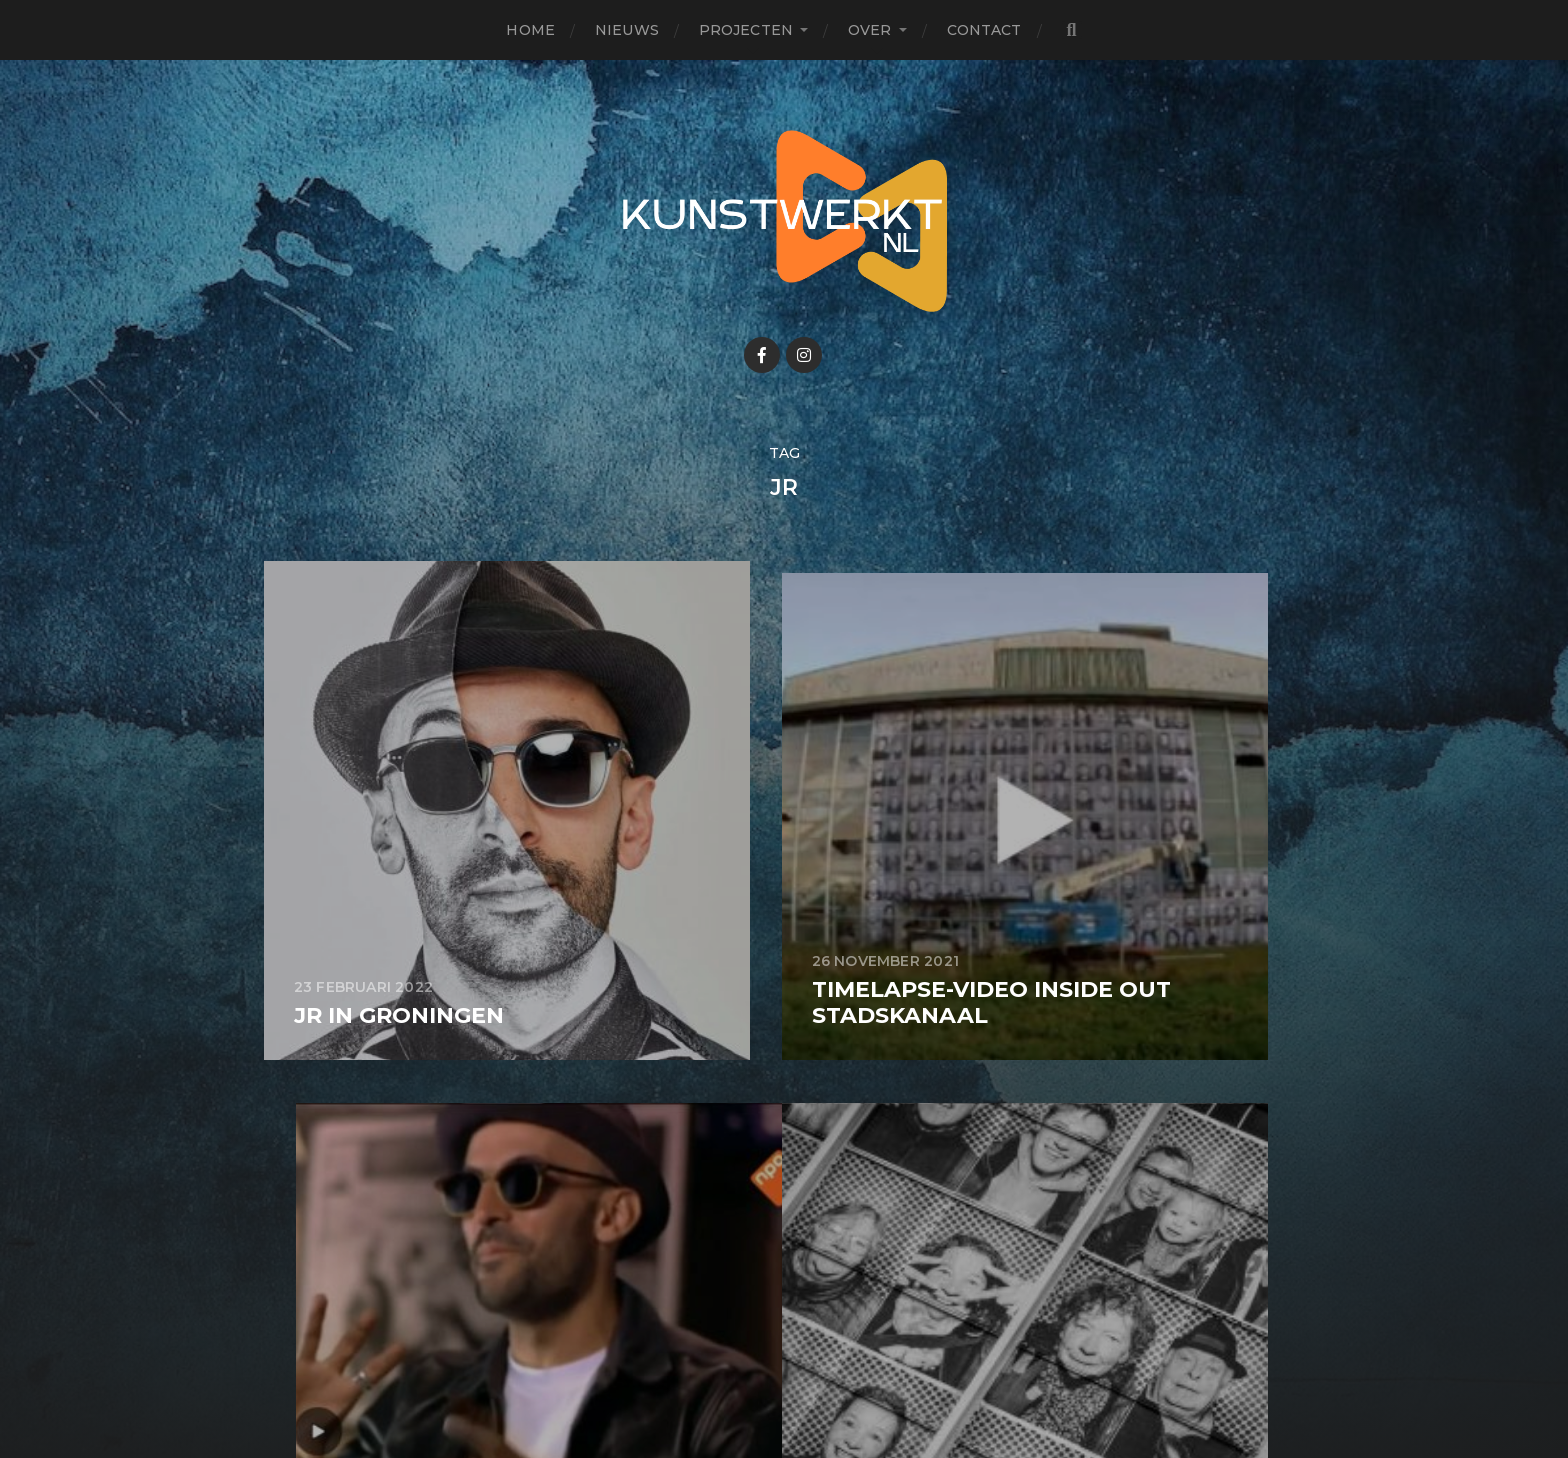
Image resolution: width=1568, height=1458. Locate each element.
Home (530, 30)
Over (870, 30)
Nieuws (627, 30)
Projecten (746, 30)
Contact (984, 30)
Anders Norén (838, 1371)
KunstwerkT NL (822, 1323)
